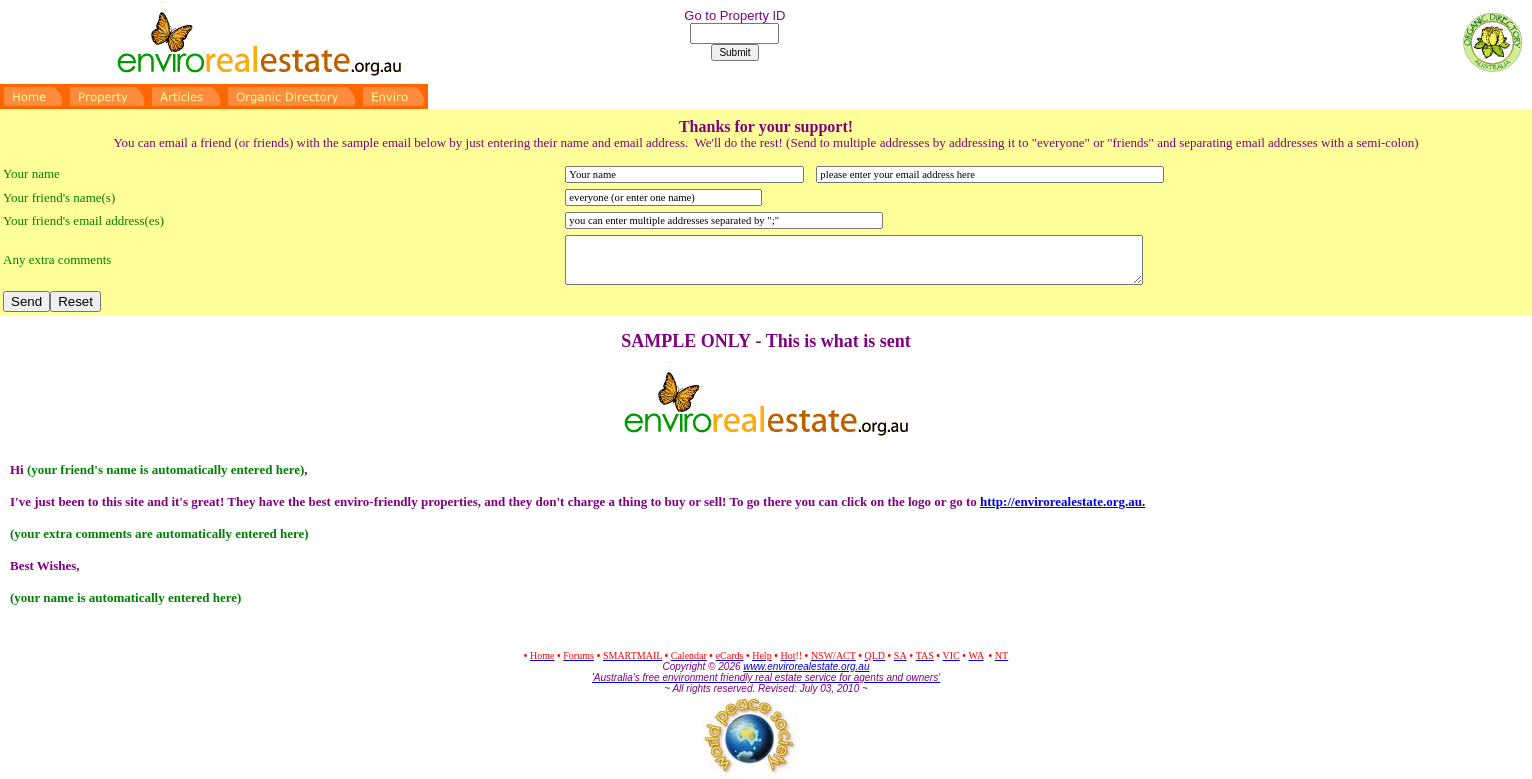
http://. (1062, 501)
